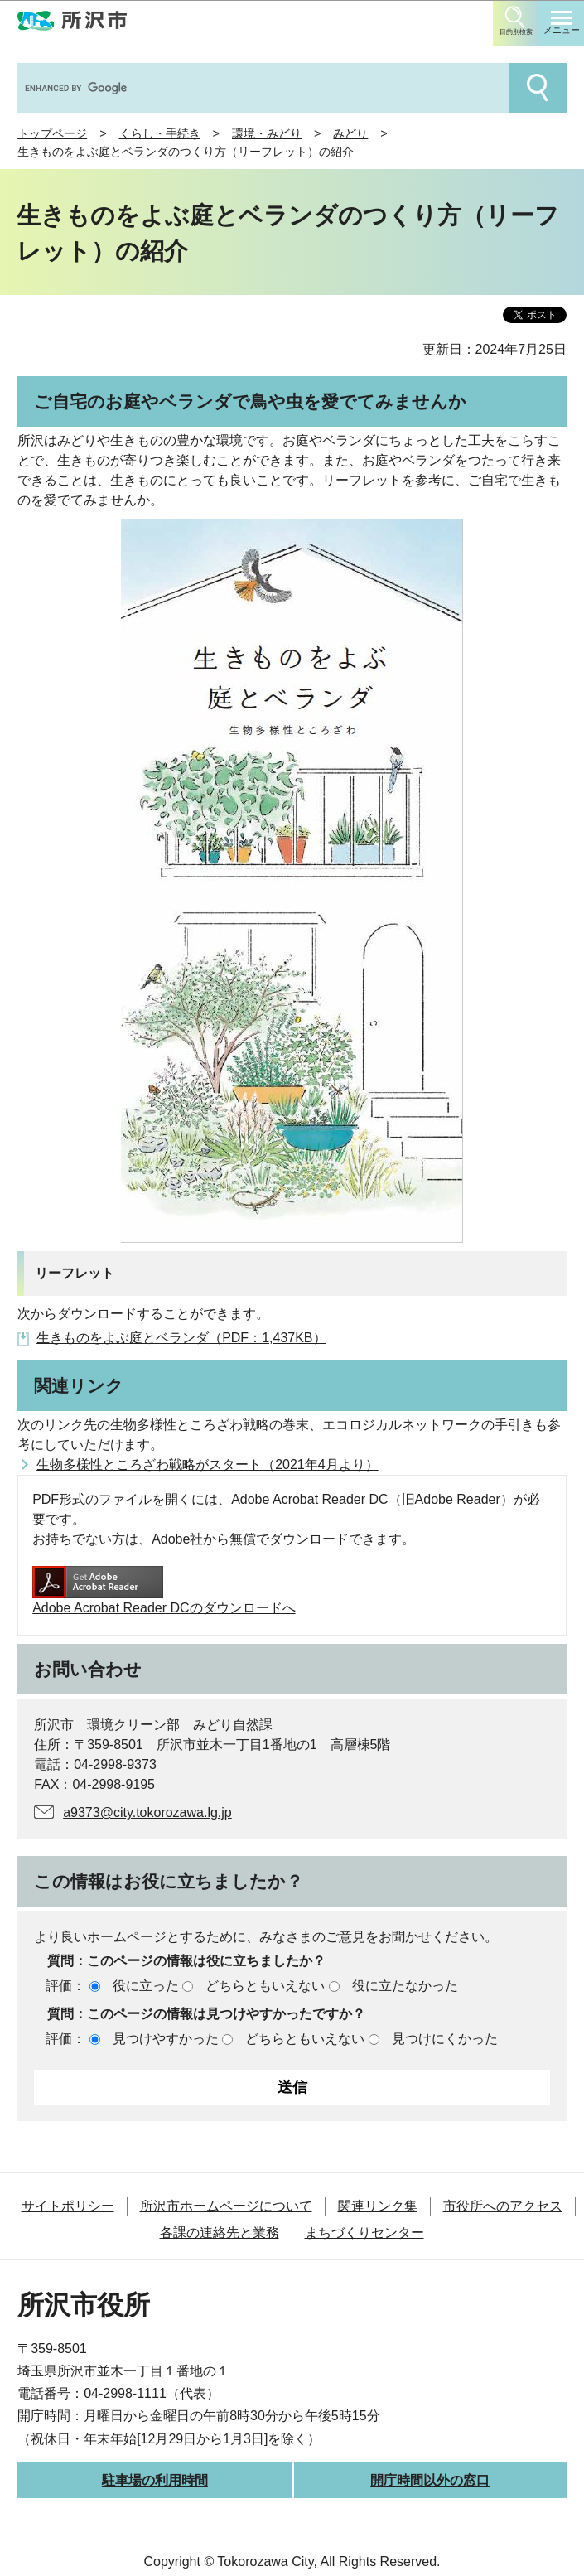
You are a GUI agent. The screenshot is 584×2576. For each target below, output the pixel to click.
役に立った (146, 1986)
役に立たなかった (405, 1986)
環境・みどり (267, 133)
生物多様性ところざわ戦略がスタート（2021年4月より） (207, 1464)
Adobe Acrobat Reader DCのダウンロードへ (163, 1590)
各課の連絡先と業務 (219, 2233)
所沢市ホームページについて (226, 2206)
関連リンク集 (377, 2206)
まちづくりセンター (364, 2233)
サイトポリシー (68, 2206)
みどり (350, 133)
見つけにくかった (445, 2039)
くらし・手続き (159, 133)
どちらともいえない (265, 1986)
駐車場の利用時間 (155, 2480)
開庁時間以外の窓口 (430, 2480)
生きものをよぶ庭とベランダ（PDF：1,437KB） (181, 1338)
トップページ (52, 133)
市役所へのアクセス (502, 2206)
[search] (261, 88)
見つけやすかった (166, 2039)
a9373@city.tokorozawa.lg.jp (147, 1812)
